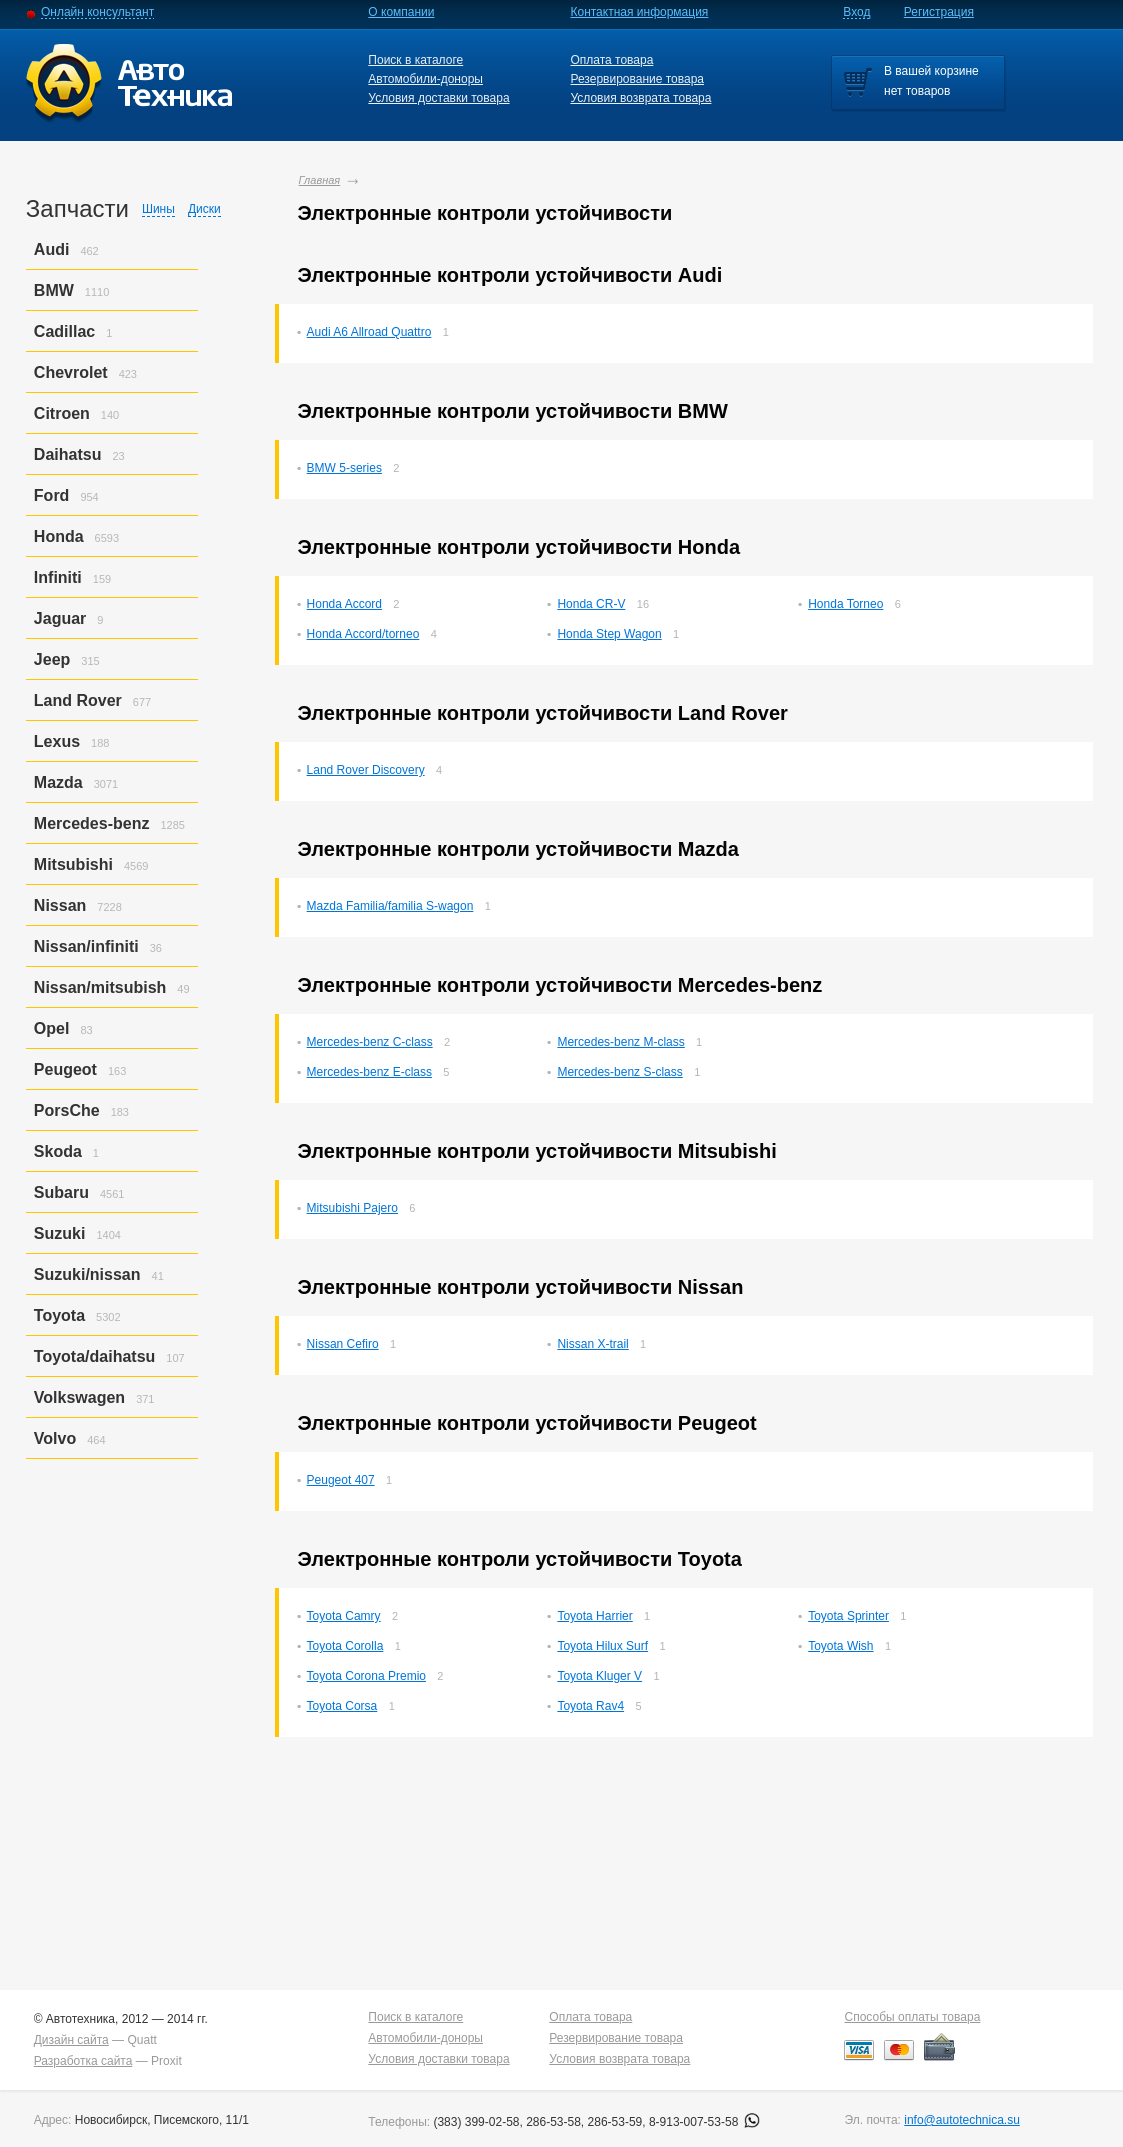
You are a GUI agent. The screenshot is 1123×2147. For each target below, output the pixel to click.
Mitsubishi (73, 864)
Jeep (52, 659)
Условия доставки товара (438, 98)
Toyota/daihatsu (95, 1356)
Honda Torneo (845, 604)
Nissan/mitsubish (100, 987)
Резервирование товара (637, 79)
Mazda (58, 782)
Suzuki (60, 1233)
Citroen (62, 413)
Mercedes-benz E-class (369, 1072)
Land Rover (78, 700)
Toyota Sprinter (848, 1616)
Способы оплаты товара (912, 2017)
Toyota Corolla (345, 1646)
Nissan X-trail (592, 1344)
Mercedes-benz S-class (619, 1072)
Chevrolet (71, 372)
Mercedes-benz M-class (620, 1042)
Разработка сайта (83, 2061)
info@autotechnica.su (962, 2120)
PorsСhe (67, 1110)
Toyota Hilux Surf (602, 1646)
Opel (52, 1028)
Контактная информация (639, 12)
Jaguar (60, 618)
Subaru (61, 1192)
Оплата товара (611, 60)
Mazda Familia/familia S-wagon (390, 906)
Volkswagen (79, 1397)
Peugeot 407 (341, 1480)
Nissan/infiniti (86, 946)
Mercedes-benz (92, 823)
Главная (320, 180)
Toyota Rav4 (590, 1706)
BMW (54, 290)
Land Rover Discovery (366, 770)
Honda (59, 536)
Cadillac (64, 331)
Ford (52, 495)
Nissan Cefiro (343, 1344)
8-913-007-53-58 (704, 2122)
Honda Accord (344, 604)
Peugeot (65, 1069)
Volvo (55, 1438)
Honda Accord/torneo (363, 634)
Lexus (57, 741)
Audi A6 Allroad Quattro (369, 332)
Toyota (59, 1315)
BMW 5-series (344, 468)
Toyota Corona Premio (366, 1676)
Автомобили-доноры (425, 79)
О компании (401, 12)
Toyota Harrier (594, 1616)
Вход (856, 12)
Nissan (60, 905)
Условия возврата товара (640, 98)
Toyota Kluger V (599, 1676)
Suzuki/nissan (87, 1274)
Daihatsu (68, 454)
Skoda (58, 1151)
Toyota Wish (840, 1646)
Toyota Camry (344, 1616)
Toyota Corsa (342, 1706)
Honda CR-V (591, 604)
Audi (52, 249)
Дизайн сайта (71, 2040)
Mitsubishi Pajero (352, 1208)
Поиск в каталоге (415, 60)
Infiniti (58, 577)
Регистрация (939, 12)
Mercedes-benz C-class (370, 1042)
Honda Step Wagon (609, 634)
